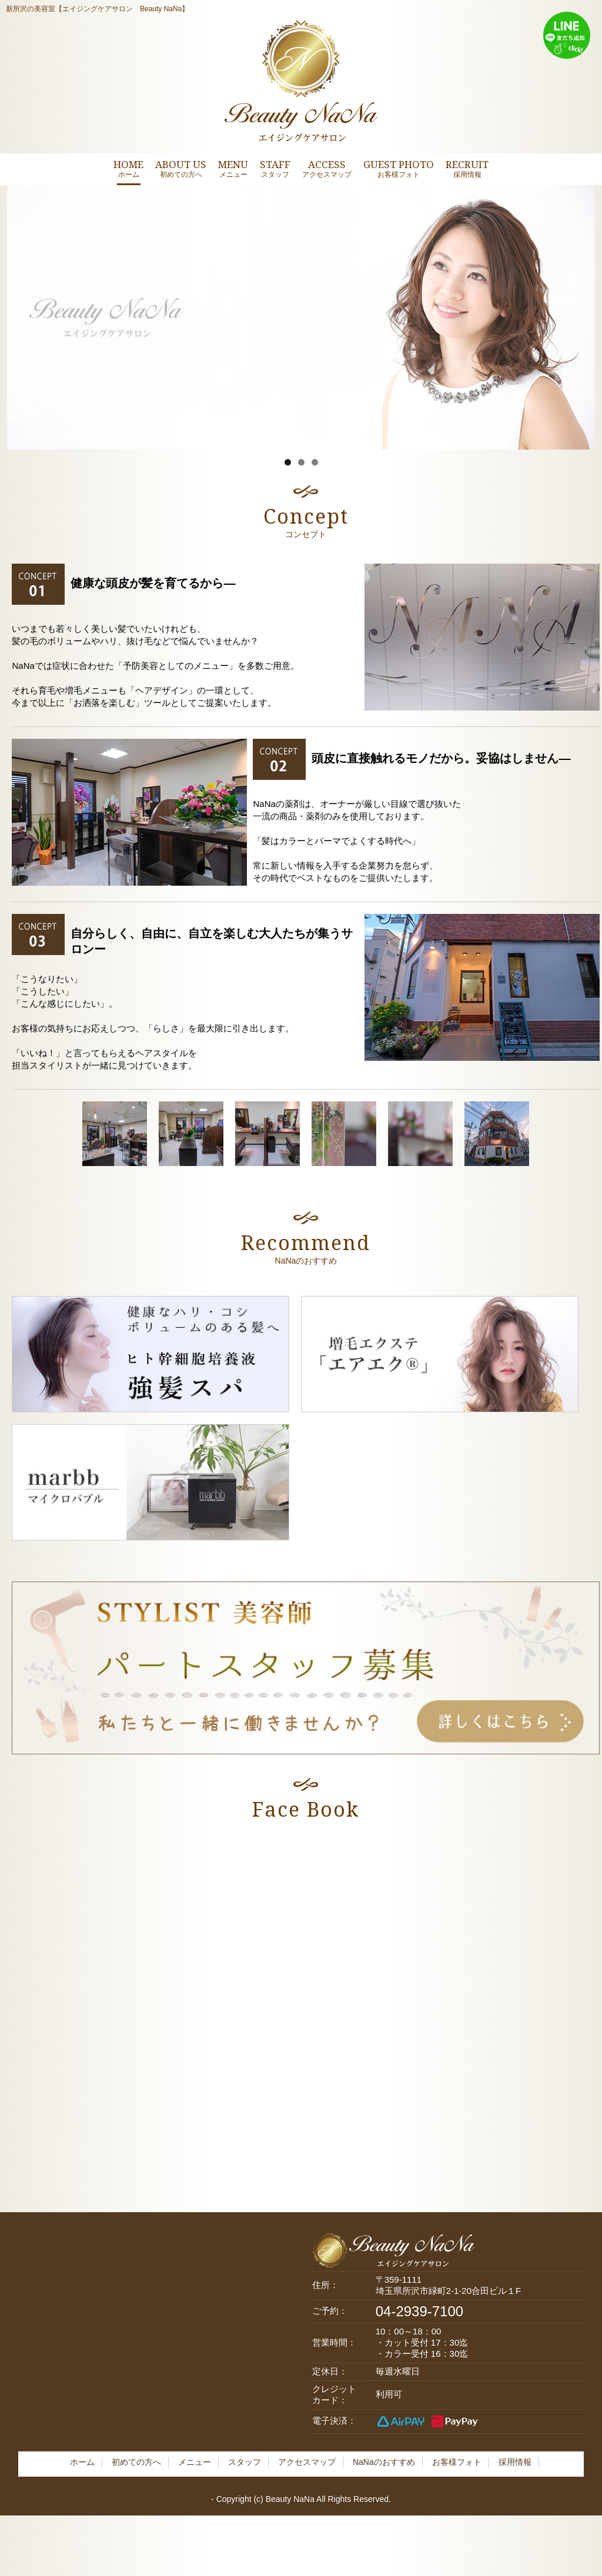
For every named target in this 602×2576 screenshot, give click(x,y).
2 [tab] (301, 462)
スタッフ (244, 2462)
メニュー (194, 2462)
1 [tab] (288, 462)
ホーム (82, 2462)
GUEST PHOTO (398, 168)
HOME (128, 168)
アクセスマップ (307, 2462)
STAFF (275, 168)
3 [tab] (315, 462)
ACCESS (327, 168)
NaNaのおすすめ (384, 2462)
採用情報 (515, 2462)
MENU (233, 168)
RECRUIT (467, 168)
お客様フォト (456, 2462)
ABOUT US (180, 168)
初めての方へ (136, 2462)
